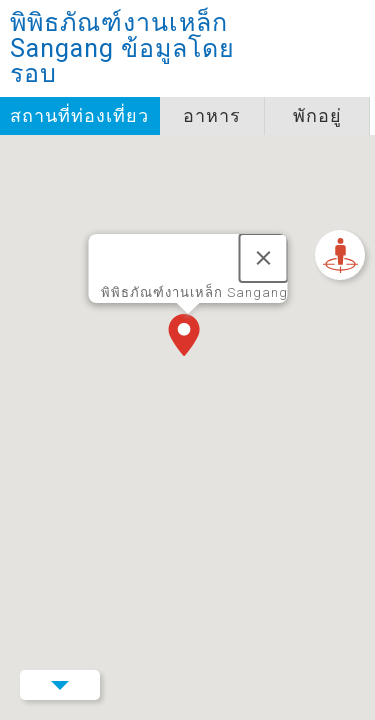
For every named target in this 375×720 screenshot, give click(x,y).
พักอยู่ (317, 115)
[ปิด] (263, 258)
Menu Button (60, 685)
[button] (188, 337)
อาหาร (212, 115)
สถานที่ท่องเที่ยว (79, 115)
